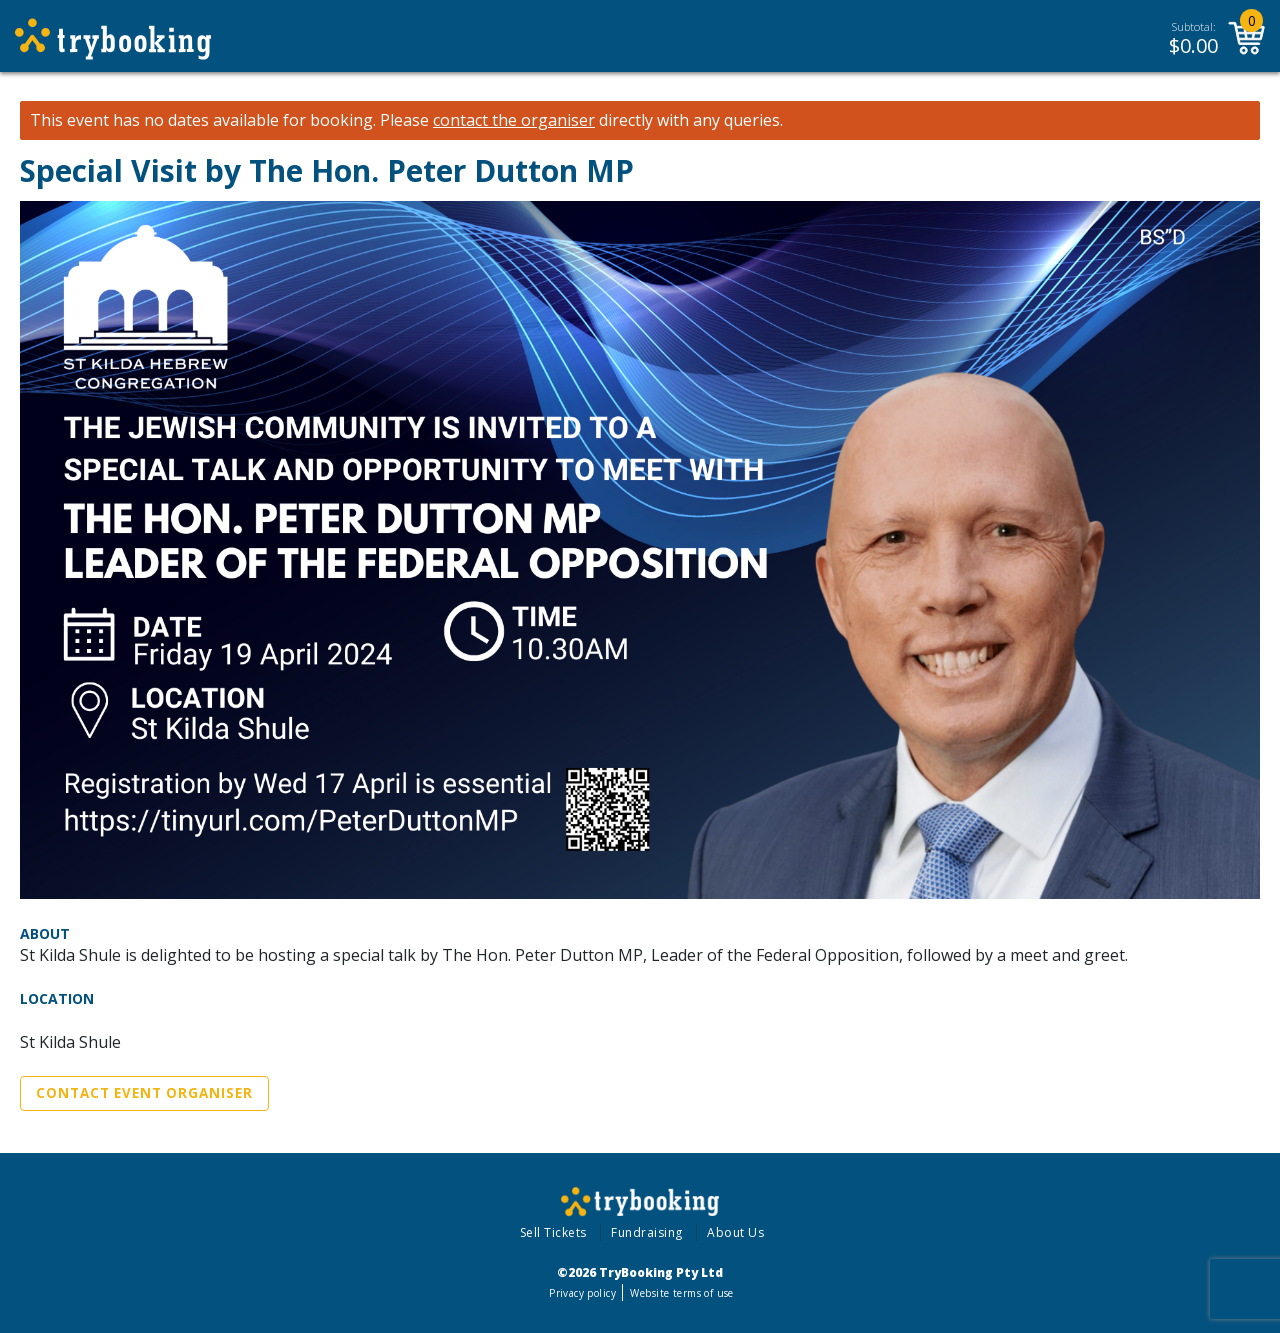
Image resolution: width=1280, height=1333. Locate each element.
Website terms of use (681, 1293)
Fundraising (647, 1232)
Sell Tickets (553, 1232)
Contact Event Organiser (144, 1093)
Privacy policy (582, 1293)
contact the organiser (514, 120)
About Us (735, 1232)
